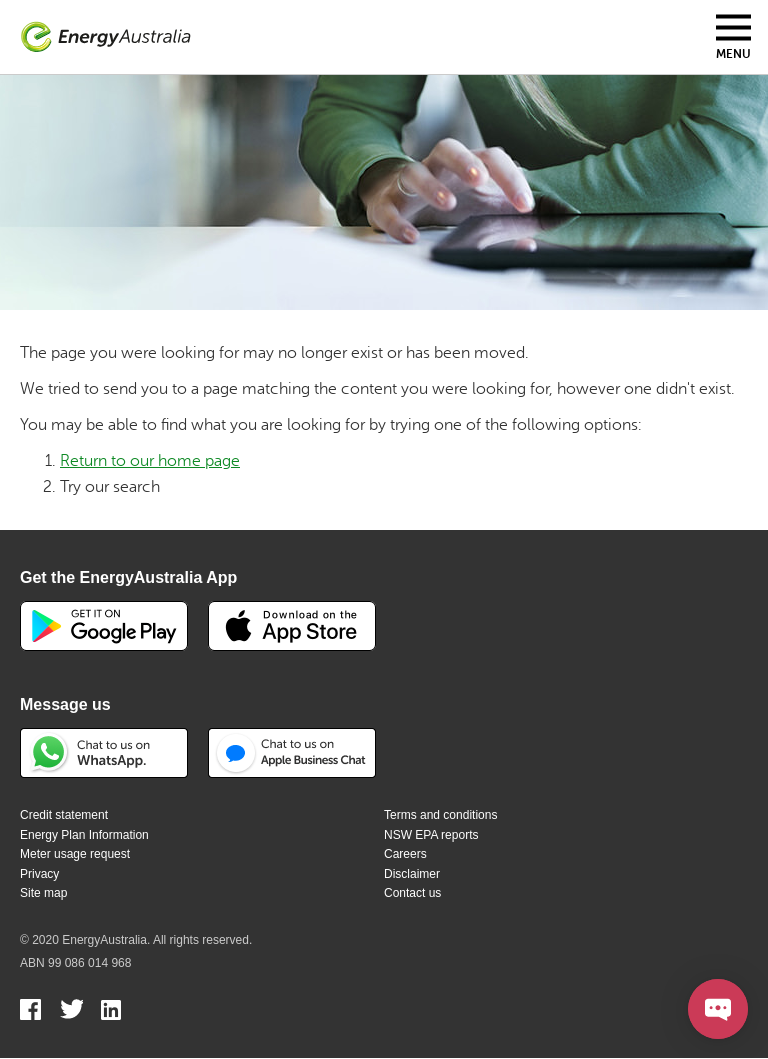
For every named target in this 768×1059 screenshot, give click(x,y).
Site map (43, 893)
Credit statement (64, 815)
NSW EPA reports (431, 835)
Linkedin (112, 1012)
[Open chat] (718, 1009)
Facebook (31, 1012)
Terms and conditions (440, 815)
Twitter (71, 1012)
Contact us (412, 893)
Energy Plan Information (84, 835)
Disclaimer (412, 874)
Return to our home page (150, 461)
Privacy (39, 874)
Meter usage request (75, 854)
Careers (405, 854)
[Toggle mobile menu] (733, 37)
